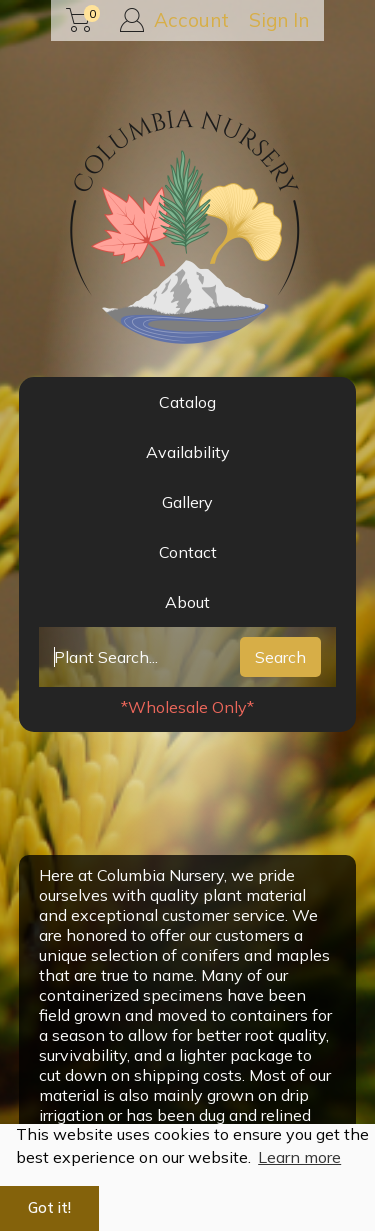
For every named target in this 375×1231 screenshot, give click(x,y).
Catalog (187, 402)
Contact (188, 552)
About (187, 602)
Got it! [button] (49, 1208)
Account (174, 20)
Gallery (187, 502)
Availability (188, 452)
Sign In (279, 20)
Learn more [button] (299, 1157)
